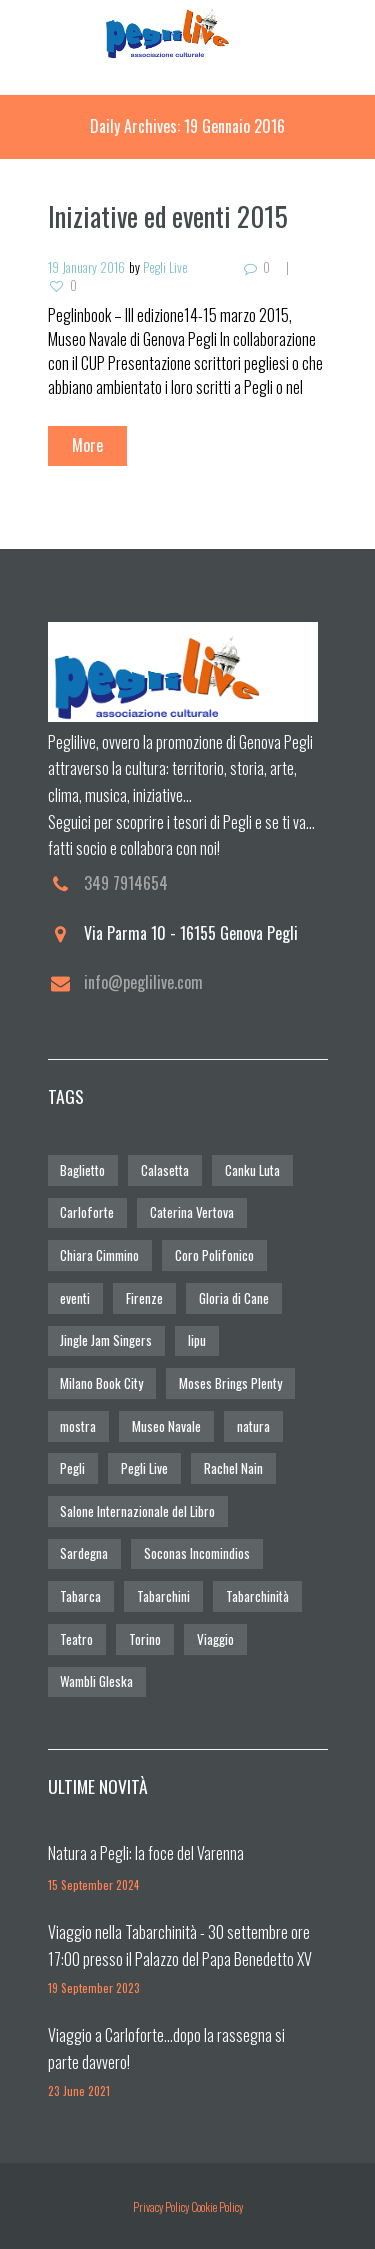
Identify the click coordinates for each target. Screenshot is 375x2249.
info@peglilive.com (143, 982)
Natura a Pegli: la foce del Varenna (146, 1853)
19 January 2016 (86, 267)
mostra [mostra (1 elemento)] (78, 1426)
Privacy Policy (161, 2206)
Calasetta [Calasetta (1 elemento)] (165, 1170)
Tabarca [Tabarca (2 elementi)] (80, 1596)
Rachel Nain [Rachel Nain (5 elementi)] (233, 1468)
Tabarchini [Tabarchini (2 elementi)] (163, 1596)
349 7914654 (126, 883)
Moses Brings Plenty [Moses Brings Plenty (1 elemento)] (230, 1383)
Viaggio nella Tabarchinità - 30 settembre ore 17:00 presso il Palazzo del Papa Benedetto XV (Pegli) (180, 1958)
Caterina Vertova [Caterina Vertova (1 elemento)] (192, 1212)
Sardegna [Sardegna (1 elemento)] (84, 1553)
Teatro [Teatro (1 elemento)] (76, 1639)
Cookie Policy (217, 2206)
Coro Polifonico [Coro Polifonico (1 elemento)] (214, 1255)
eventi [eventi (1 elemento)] (75, 1298)
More (87, 445)
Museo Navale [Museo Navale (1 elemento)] (166, 1426)
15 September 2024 (93, 1884)
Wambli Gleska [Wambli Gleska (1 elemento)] (96, 1681)
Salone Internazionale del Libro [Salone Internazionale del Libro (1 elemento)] (137, 1511)
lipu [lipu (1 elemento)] (197, 1340)
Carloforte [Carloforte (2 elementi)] (87, 1212)
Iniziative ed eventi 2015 (168, 216)
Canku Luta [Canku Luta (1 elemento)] (252, 1170)
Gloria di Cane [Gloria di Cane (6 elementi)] (234, 1298)
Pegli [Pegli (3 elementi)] (72, 1468)
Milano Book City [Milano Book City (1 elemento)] (101, 1383)
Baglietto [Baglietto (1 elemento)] (82, 1170)
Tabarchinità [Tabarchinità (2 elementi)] (257, 1596)
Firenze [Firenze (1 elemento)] (144, 1298)
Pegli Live (165, 267)
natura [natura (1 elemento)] (253, 1426)
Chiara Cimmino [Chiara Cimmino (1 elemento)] (99, 1255)
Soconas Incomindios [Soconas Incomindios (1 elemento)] (197, 1553)
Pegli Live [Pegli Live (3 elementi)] (144, 1468)
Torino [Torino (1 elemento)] (145, 1639)
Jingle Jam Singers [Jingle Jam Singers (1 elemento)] (106, 1340)
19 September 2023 (94, 1987)
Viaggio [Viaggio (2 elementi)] (215, 1639)
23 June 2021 (79, 2090)
